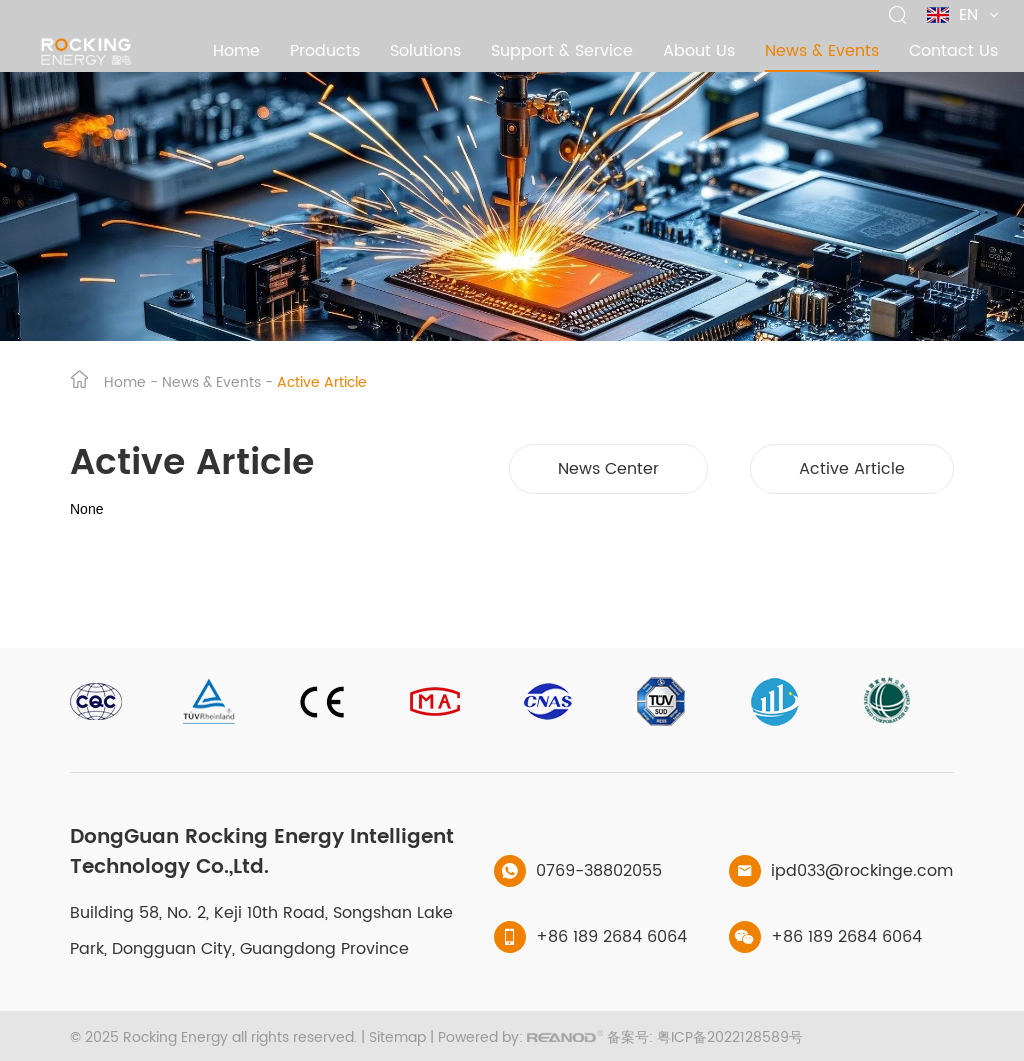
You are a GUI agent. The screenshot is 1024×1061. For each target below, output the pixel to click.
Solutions (425, 51)
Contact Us (953, 51)
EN (962, 15)
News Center (608, 469)
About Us (699, 51)
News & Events (822, 51)
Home (236, 51)
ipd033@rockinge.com (862, 871)
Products (325, 51)
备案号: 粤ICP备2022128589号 (705, 1037)
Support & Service (562, 51)
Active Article (322, 382)
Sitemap (397, 1037)
